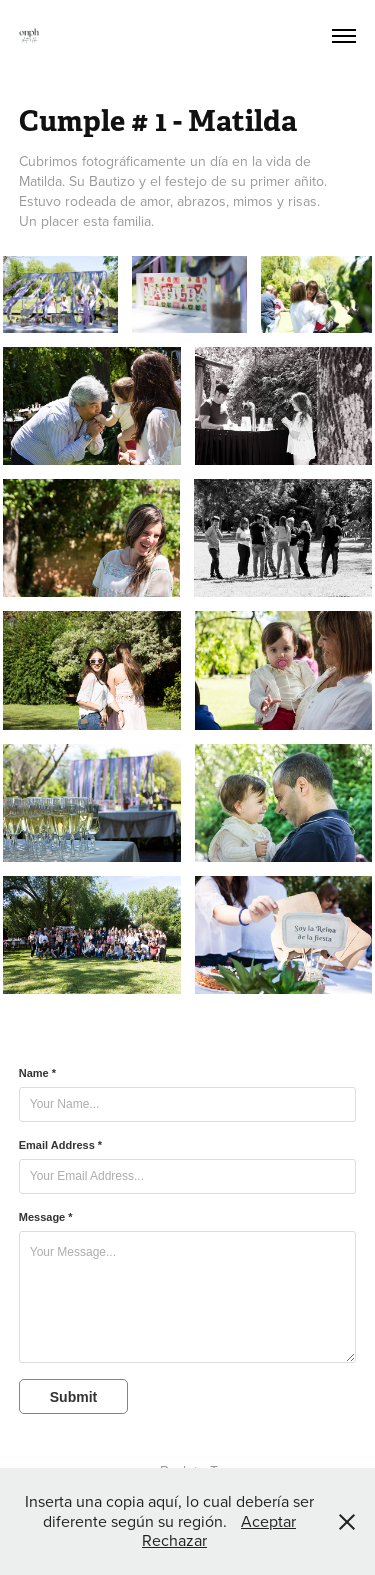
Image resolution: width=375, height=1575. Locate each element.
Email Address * (60, 1145)
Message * (46, 1217)
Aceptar (268, 1521)
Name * (37, 1073)
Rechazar (174, 1540)
